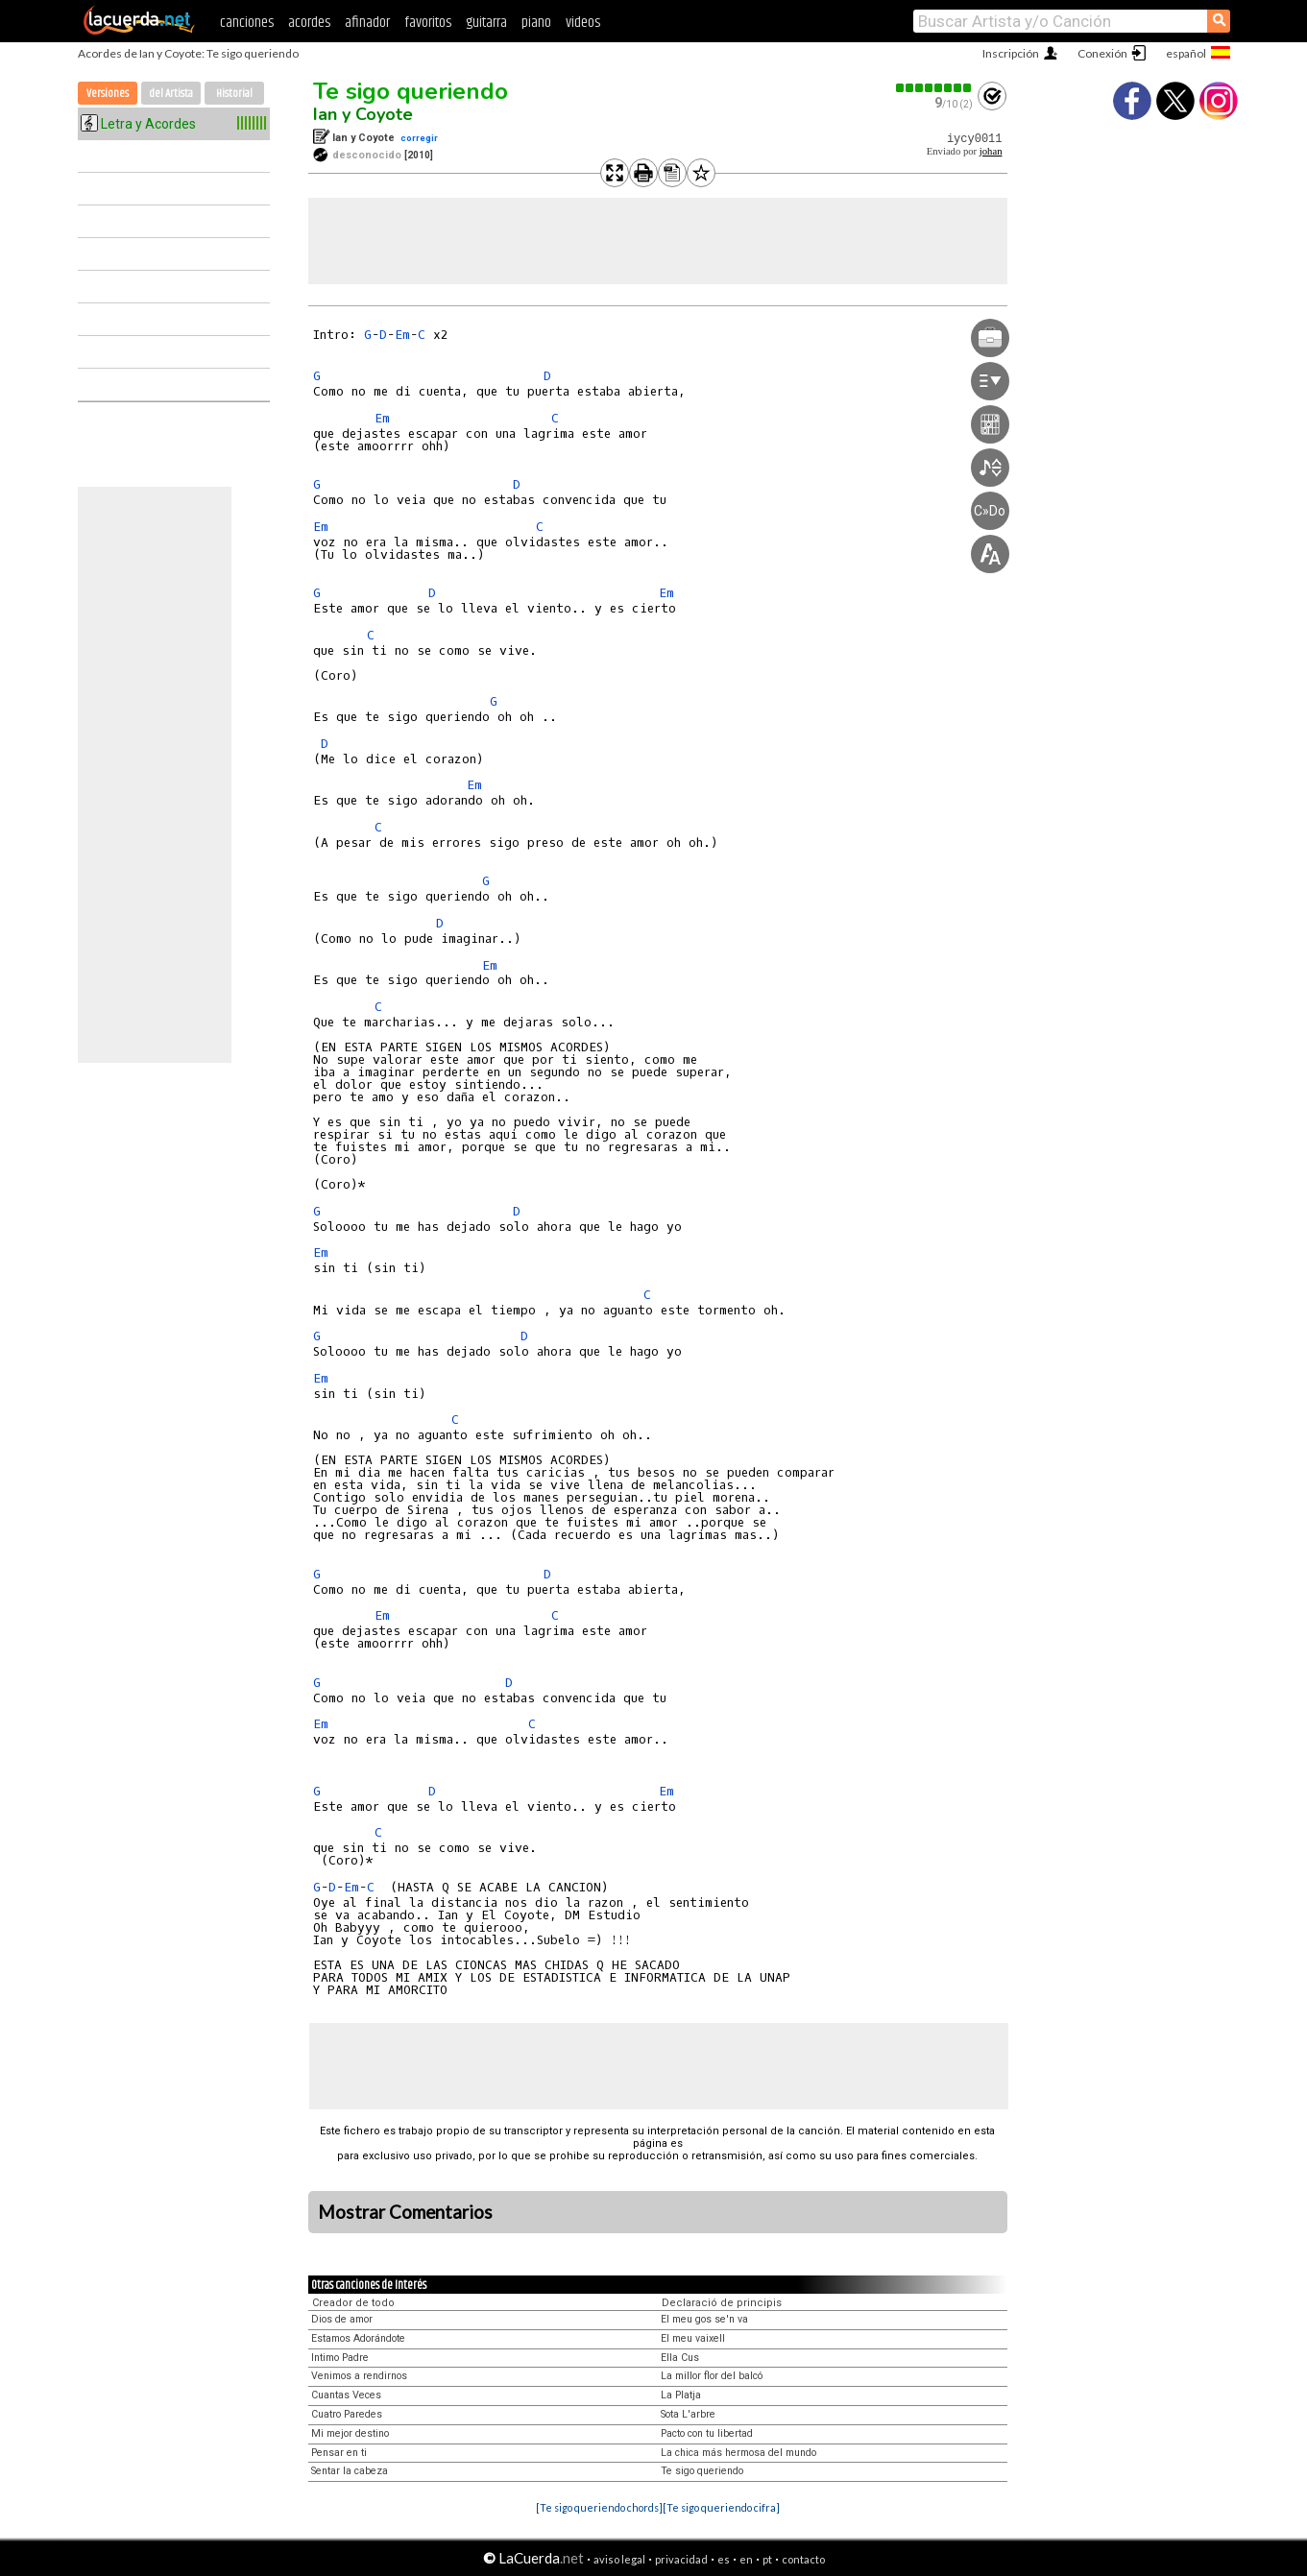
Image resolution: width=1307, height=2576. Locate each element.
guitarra (486, 23)
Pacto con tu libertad (707, 2433)
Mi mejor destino (350, 2433)
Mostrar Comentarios (405, 2212)
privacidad (681, 2559)
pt (767, 2559)
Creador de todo (353, 2303)
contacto (803, 2559)
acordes (309, 23)
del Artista (171, 93)
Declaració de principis (722, 2303)
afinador (367, 23)
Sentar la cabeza (349, 2471)
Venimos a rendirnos (359, 2376)
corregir (419, 137)
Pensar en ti (339, 2452)
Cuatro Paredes (346, 2414)
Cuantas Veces (346, 2395)
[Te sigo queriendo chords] (599, 2507)
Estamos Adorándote (358, 2338)
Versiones (107, 93)
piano (536, 23)
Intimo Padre (340, 2357)
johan (991, 151)
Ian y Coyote (363, 114)
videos (583, 23)
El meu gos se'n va (704, 2319)
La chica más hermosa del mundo (738, 2452)
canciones (247, 23)
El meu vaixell (693, 2338)
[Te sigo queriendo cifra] (721, 2507)
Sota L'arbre (688, 2414)
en (746, 2559)
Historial (234, 93)
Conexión (1102, 53)
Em (402, 334)
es (723, 2559)
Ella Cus (680, 2357)
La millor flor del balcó (711, 2376)
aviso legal (619, 2559)
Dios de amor (342, 2319)
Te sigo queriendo (410, 91)
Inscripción (1010, 53)
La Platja (681, 2395)
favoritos (427, 23)
